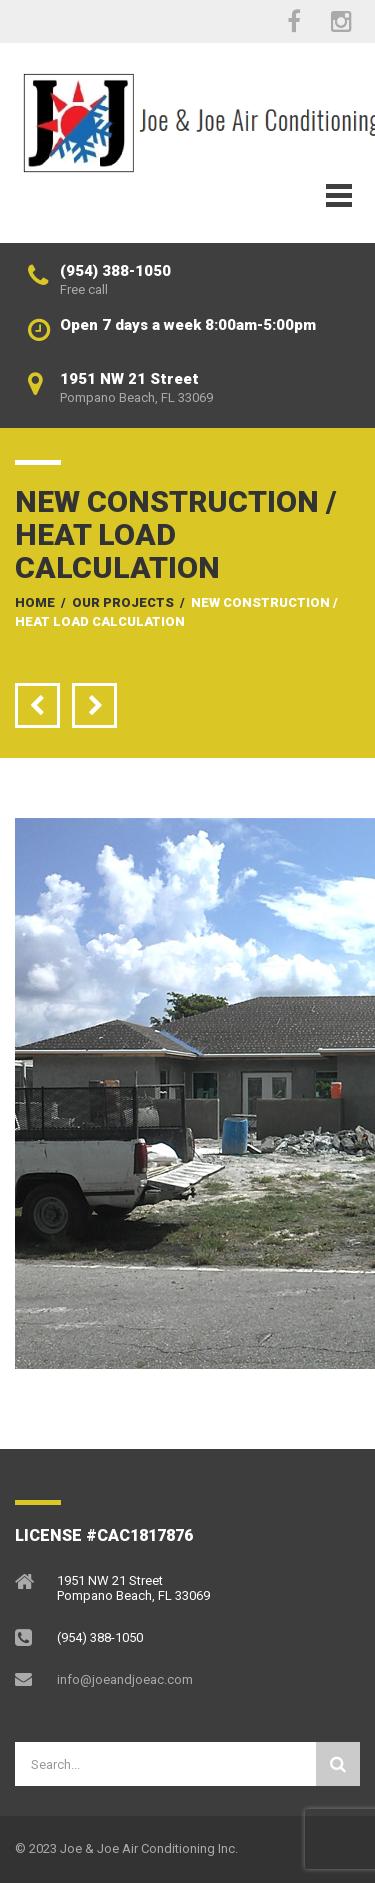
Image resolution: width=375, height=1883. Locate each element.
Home (35, 602)
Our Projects (123, 602)
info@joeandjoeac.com (125, 1679)
